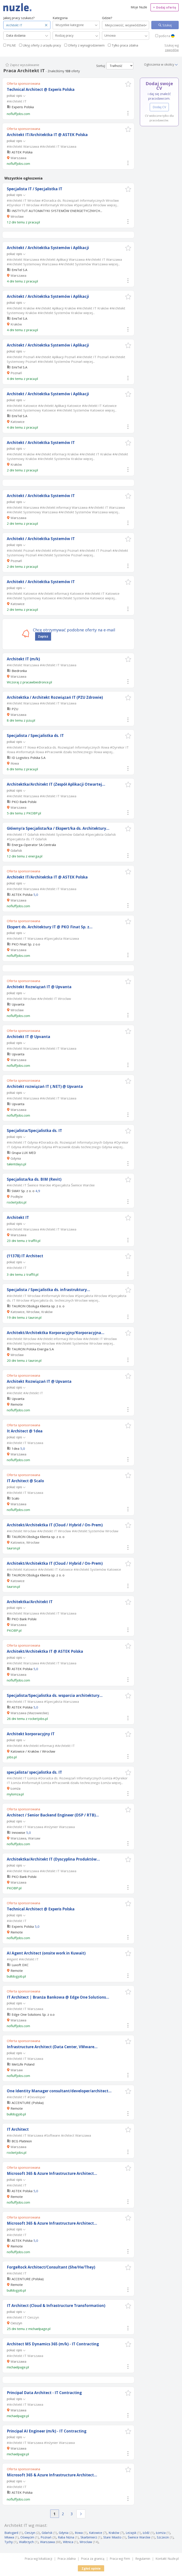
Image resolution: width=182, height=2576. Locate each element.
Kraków (16, 324)
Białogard (11, 2533)
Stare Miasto (112, 2537)
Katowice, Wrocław (25, 1542)
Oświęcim (27, 2537)
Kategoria (60, 18)
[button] (128, 84)
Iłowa (15, 763)
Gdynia (16, 1158)
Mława (9, 2537)
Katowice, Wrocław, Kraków (32, 1312)
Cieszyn (16, 2323)
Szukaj (167, 25)
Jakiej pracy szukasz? (19, 18)
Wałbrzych (26, 2542)
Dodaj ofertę (164, 7)
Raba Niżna (66, 2537)
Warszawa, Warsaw (25, 1838)
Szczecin (163, 2537)
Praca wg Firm (120, 2558)
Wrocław (17, 216)
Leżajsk (131, 2533)
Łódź (146, 2533)
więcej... (112, 205)
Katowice (18, 421)
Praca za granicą (92, 2558)
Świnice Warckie (139, 2537)
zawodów (172, 50)
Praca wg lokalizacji (38, 2558)
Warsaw (17, 2070)
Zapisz (43, 636)
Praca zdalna (66, 2558)
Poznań (16, 373)
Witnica (68, 2542)
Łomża (15, 1788)
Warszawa (18, 158)
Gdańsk (16, 850)
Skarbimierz (88, 2537)
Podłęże (17, 1196)
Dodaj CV (159, 107)
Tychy (8, 2542)
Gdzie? (107, 18)
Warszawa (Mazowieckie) (30, 1713)
